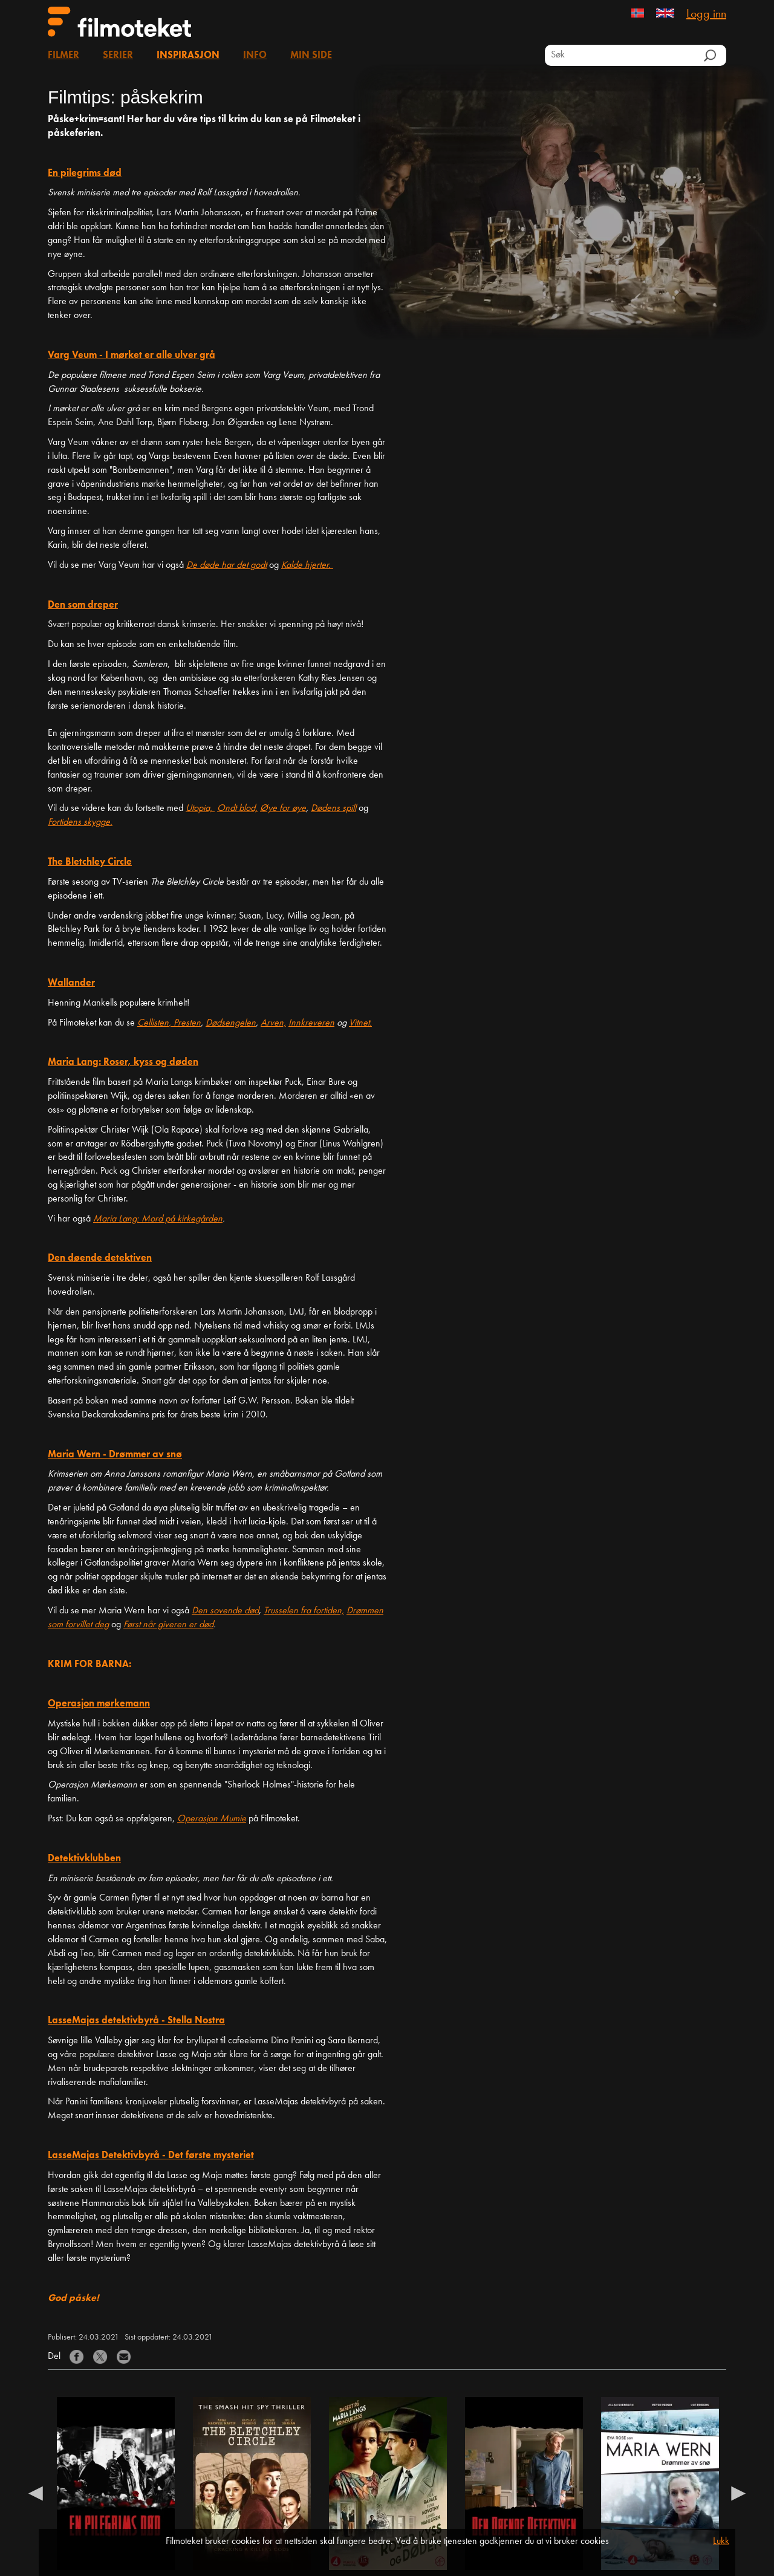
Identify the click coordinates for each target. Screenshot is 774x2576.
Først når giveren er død (168, 1625)
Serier (118, 55)
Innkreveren (311, 1023)
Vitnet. (360, 1023)
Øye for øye (283, 808)
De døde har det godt (226, 565)
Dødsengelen (231, 1023)
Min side (311, 55)
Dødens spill (333, 808)
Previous (36, 2492)
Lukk (721, 2541)
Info (255, 55)
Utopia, (200, 808)
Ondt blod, (237, 808)
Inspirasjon (188, 55)
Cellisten (153, 1023)
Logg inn (706, 14)
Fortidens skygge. (80, 822)
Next (738, 2492)
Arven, (273, 1023)
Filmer (63, 55)
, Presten (185, 1023)
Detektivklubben (84, 1859)
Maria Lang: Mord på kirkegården (158, 1219)
